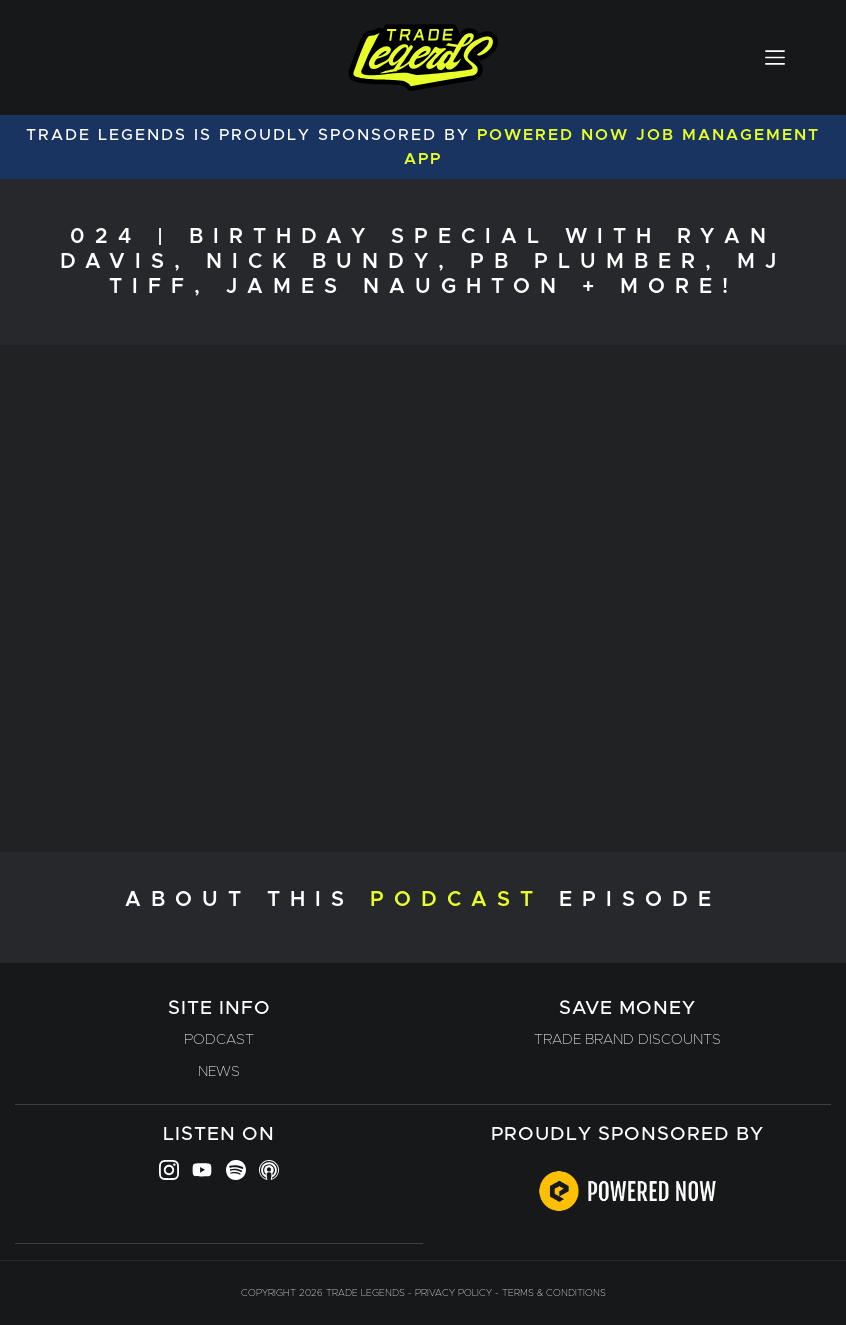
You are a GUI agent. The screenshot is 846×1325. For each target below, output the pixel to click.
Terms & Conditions (554, 1293)
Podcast (219, 1040)
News (219, 1072)
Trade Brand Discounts (627, 1040)
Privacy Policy (453, 1293)
